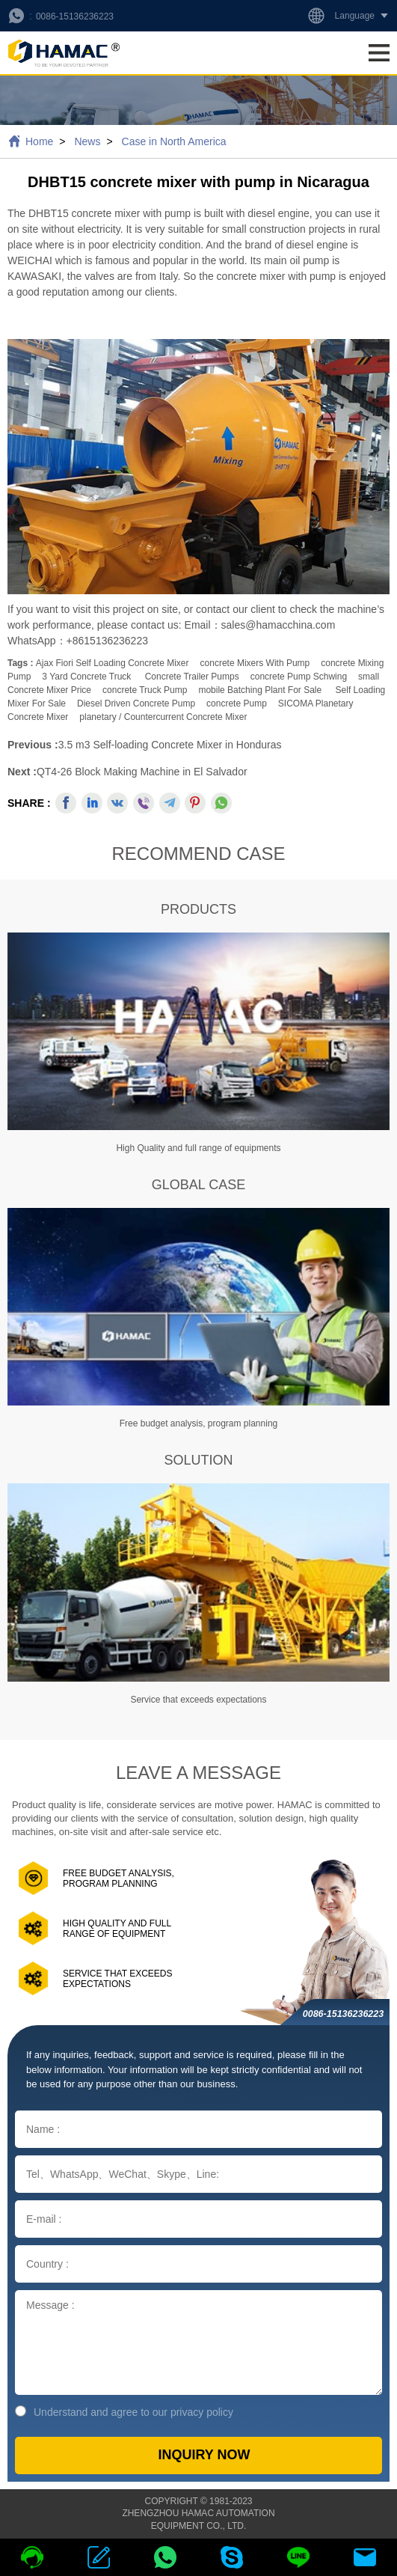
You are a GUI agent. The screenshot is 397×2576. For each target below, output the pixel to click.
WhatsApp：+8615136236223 (77, 641)
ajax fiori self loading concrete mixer (112, 663)
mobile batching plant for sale (259, 690)
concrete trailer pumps (192, 676)
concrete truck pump (144, 690)
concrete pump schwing (298, 676)
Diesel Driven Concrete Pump (136, 703)
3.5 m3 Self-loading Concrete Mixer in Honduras (170, 745)
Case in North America (174, 141)
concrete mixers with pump (255, 663)
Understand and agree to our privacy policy (124, 2411)
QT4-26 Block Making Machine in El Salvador (142, 772)
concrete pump (236, 703)
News (87, 141)
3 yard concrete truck (86, 676)
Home (39, 141)
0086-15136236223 (75, 16)
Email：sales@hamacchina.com (260, 625)
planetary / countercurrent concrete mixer (163, 717)
